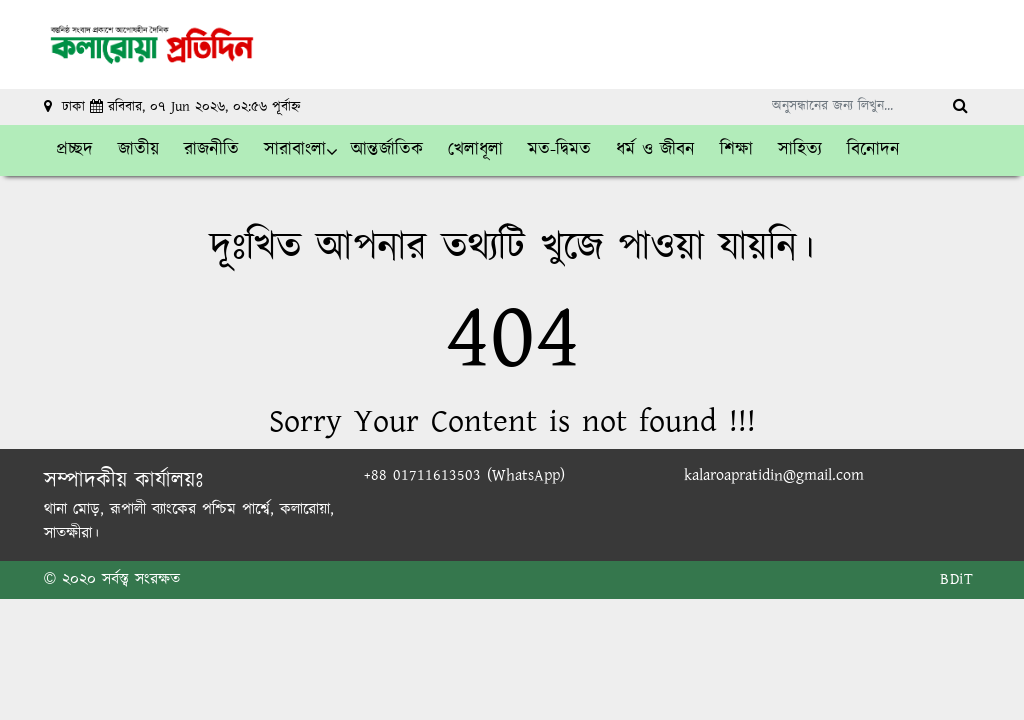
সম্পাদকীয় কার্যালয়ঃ (123, 480)
